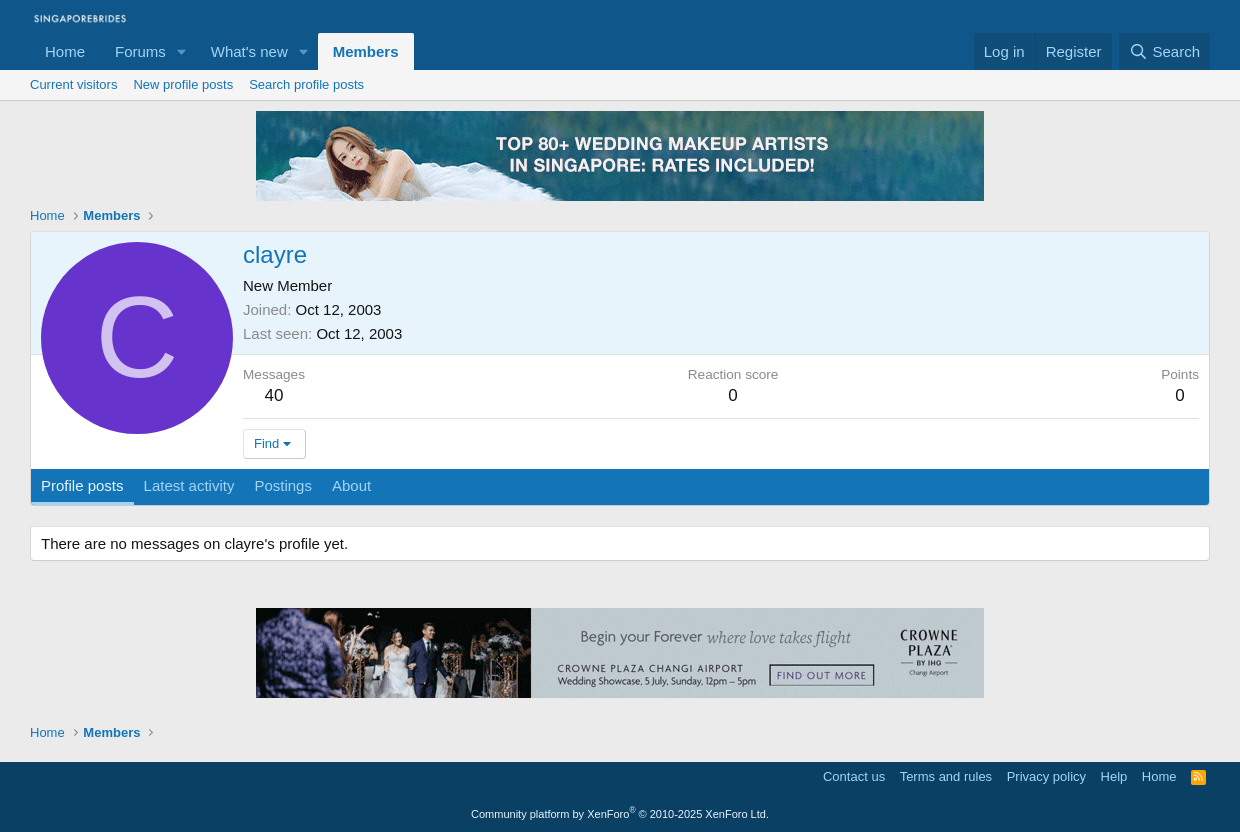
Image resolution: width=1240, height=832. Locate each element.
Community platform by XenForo (620, 814)
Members (366, 51)
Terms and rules (946, 776)
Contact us (854, 776)
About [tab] (351, 485)
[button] (182, 51)
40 (274, 395)
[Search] (1164, 51)
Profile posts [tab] (82, 485)
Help (1114, 776)
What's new (249, 51)
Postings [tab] (283, 485)
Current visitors (73, 84)
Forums (140, 51)
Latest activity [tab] (189, 485)
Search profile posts (306, 84)
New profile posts (183, 84)
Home (65, 51)
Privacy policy (1046, 776)
